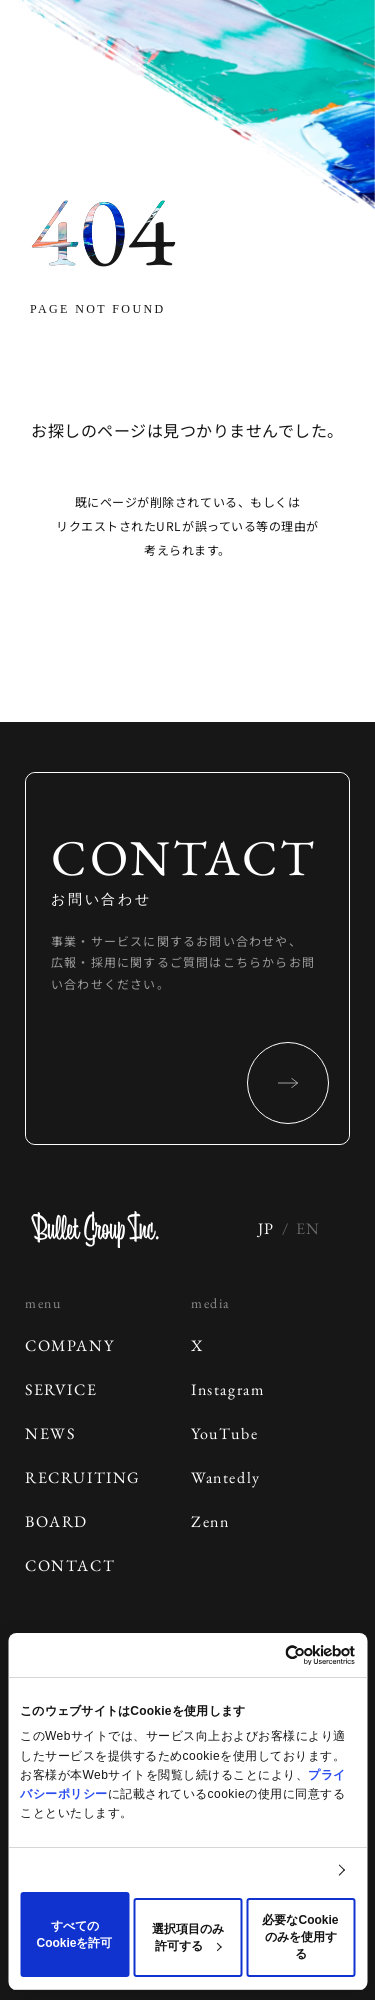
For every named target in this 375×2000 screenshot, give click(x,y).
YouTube (224, 1433)
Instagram (227, 1389)
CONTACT (70, 1565)
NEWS (50, 1433)
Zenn (210, 1521)
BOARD (56, 1521)
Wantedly (226, 1477)
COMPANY (69, 1345)
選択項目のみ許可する (188, 1937)
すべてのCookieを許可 (74, 1934)
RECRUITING (83, 1477)
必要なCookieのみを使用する (300, 1937)
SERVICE (61, 1389)
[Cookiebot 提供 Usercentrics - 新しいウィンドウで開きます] (269, 1655)
